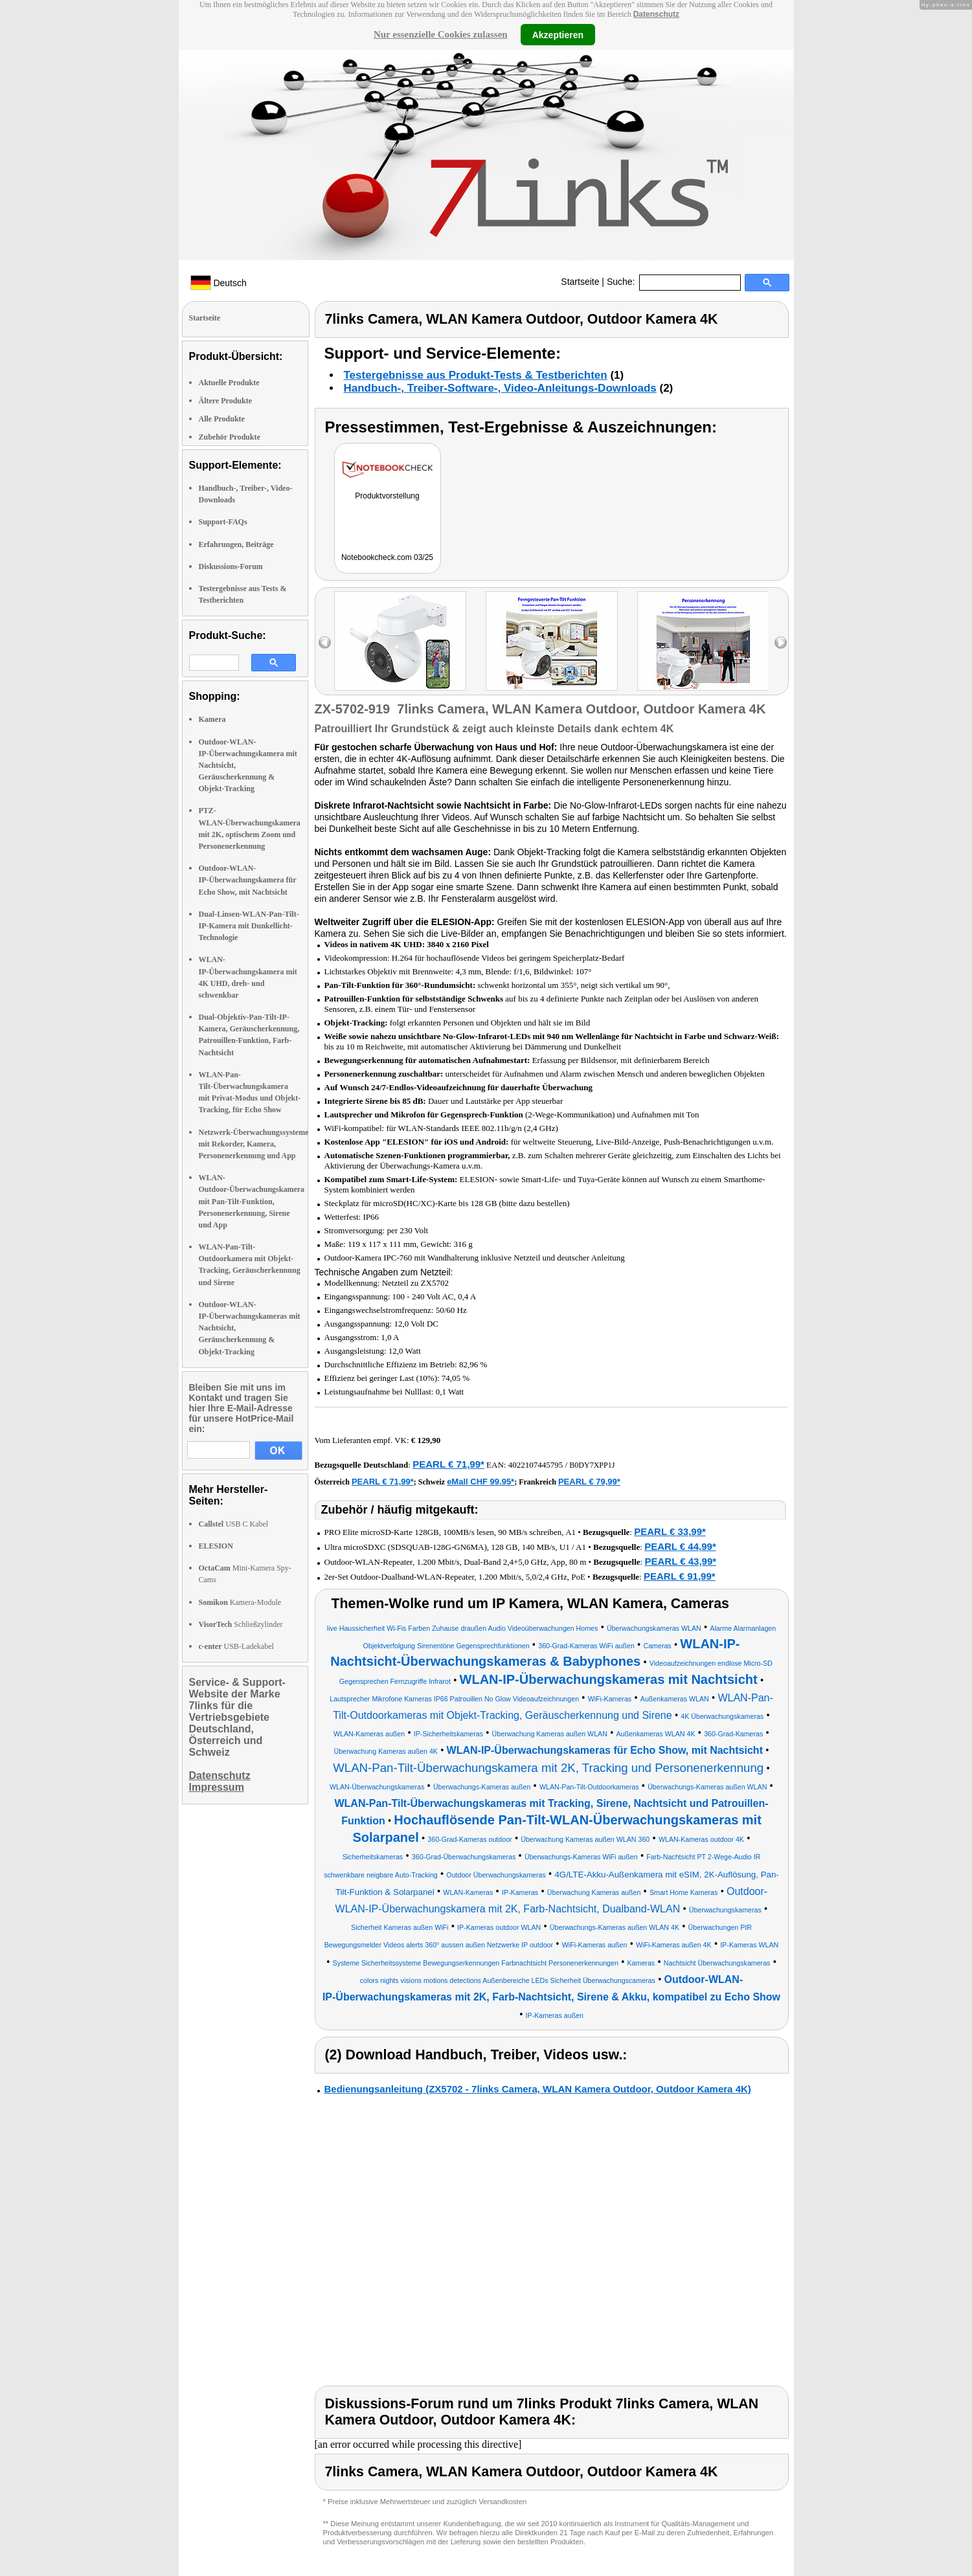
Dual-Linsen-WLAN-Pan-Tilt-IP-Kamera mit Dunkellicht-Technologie (249, 926)
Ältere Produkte (226, 400)
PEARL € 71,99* (448, 1464)
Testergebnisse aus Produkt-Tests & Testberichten (475, 375)
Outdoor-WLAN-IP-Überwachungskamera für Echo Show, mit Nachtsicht (248, 880)
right (780, 642)
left (325, 642)
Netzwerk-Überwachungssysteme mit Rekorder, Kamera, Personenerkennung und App (254, 1144)
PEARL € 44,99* (680, 1546)
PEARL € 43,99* (680, 1561)
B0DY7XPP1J (592, 1465)
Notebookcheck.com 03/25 (387, 557)
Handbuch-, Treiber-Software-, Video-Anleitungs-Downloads (500, 388)
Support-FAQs (223, 521)
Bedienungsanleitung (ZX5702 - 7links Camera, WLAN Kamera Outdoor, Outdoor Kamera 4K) (537, 2088)
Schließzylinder (241, 1624)
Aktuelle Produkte (229, 382)
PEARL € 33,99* (670, 1531)
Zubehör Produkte (229, 437)
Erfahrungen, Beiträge (236, 544)
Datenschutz (656, 14)
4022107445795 (535, 1465)
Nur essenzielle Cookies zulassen (441, 34)
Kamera (212, 719)
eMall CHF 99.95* (480, 1481)
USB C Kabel (234, 1524)
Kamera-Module (240, 1602)
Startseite (580, 281)
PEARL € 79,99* (589, 1481)
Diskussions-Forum (231, 566)
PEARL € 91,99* (680, 1576)
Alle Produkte (222, 418)
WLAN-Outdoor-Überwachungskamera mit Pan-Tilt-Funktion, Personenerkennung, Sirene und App (252, 1201)
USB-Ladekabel (236, 1646)
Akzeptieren (557, 34)
